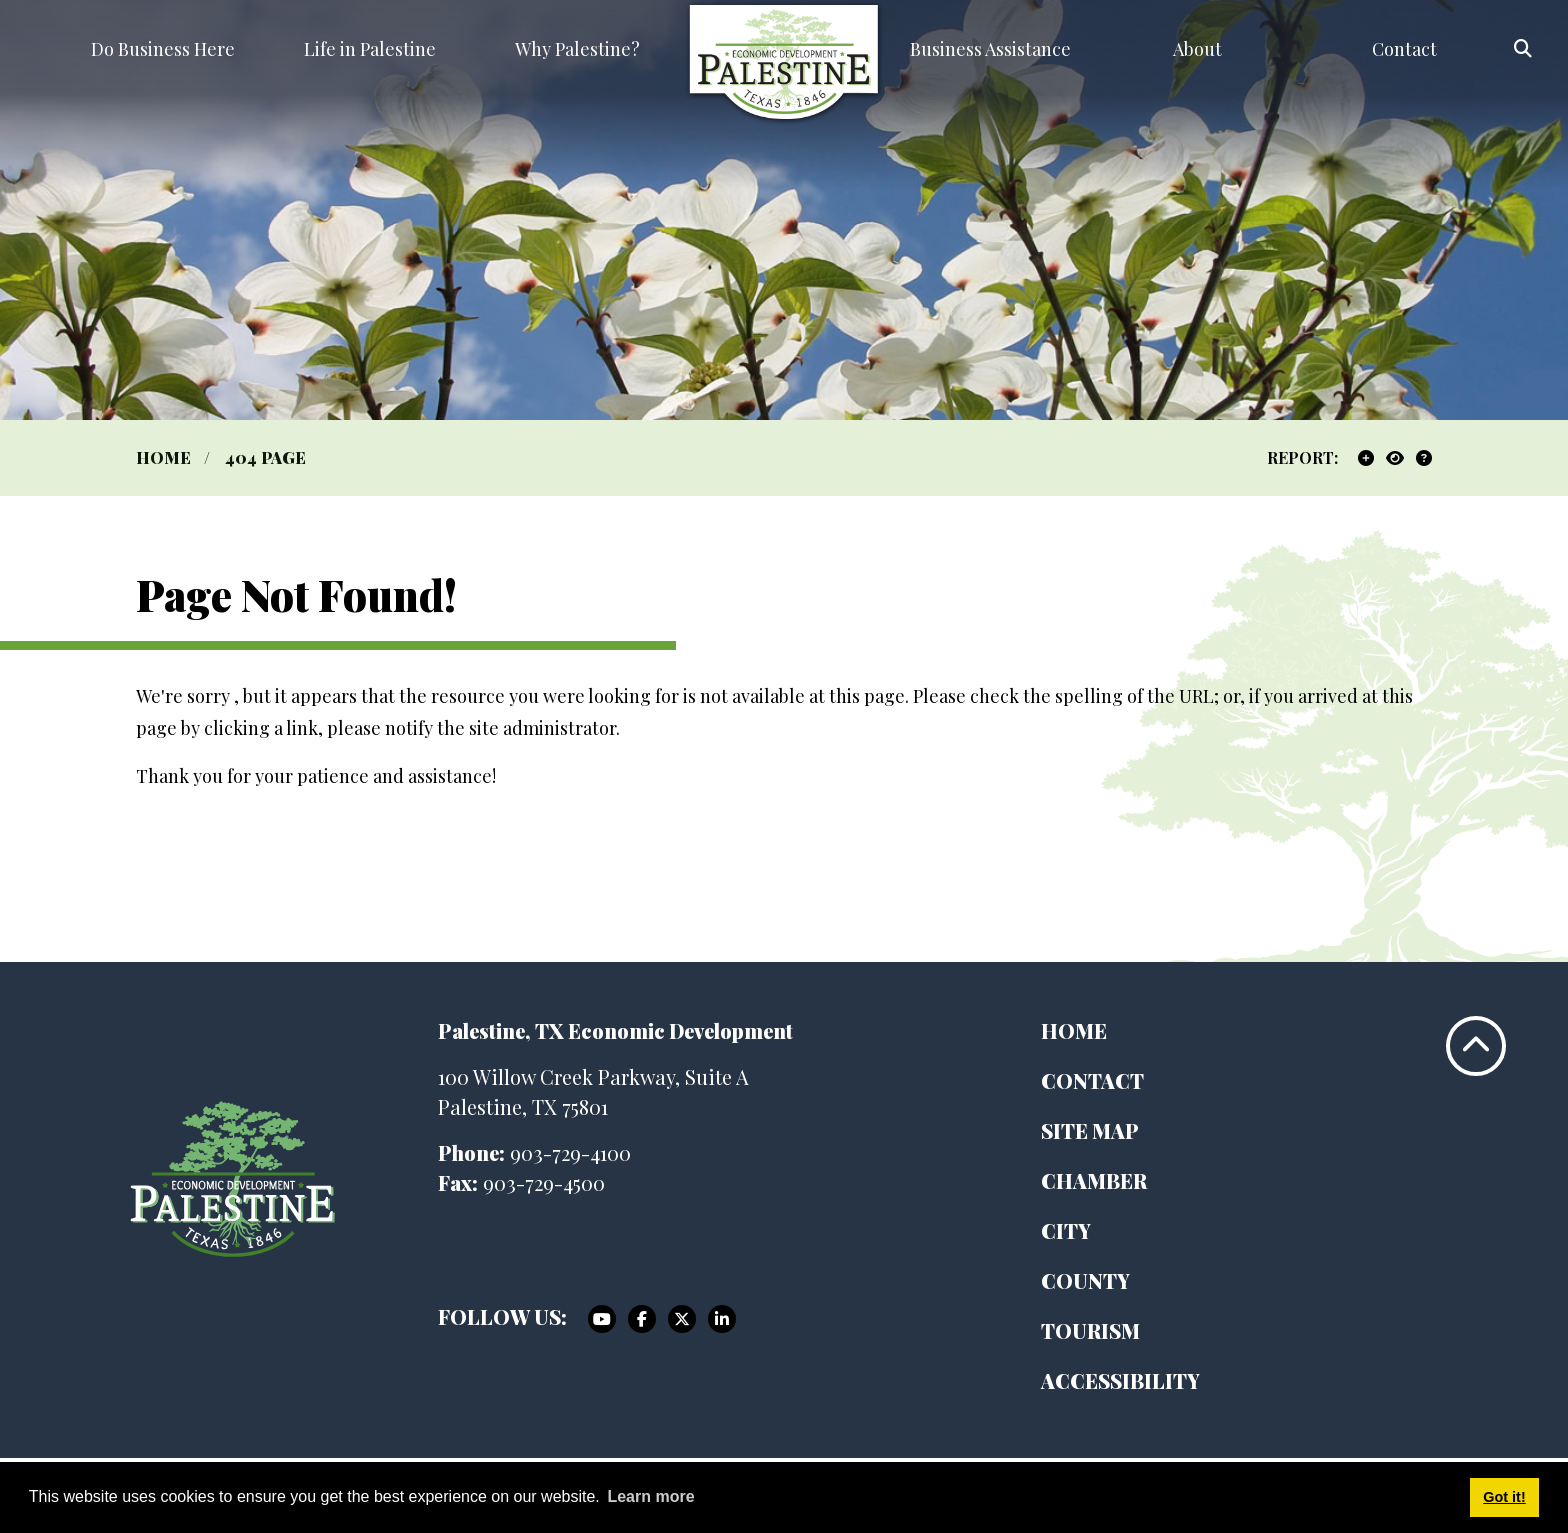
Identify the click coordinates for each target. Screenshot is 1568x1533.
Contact (1092, 1080)
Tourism (1090, 1330)
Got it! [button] (1504, 1497)
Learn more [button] (650, 1496)
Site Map (1090, 1130)
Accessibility (1120, 1380)
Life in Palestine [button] (370, 49)
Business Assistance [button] (990, 49)
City (1066, 1230)
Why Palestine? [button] (577, 49)
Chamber (1094, 1180)
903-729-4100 (570, 1152)
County (1085, 1280)
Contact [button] (1404, 49)
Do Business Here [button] (163, 49)
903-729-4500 (544, 1182)
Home (1074, 1030)
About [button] (1197, 49)
